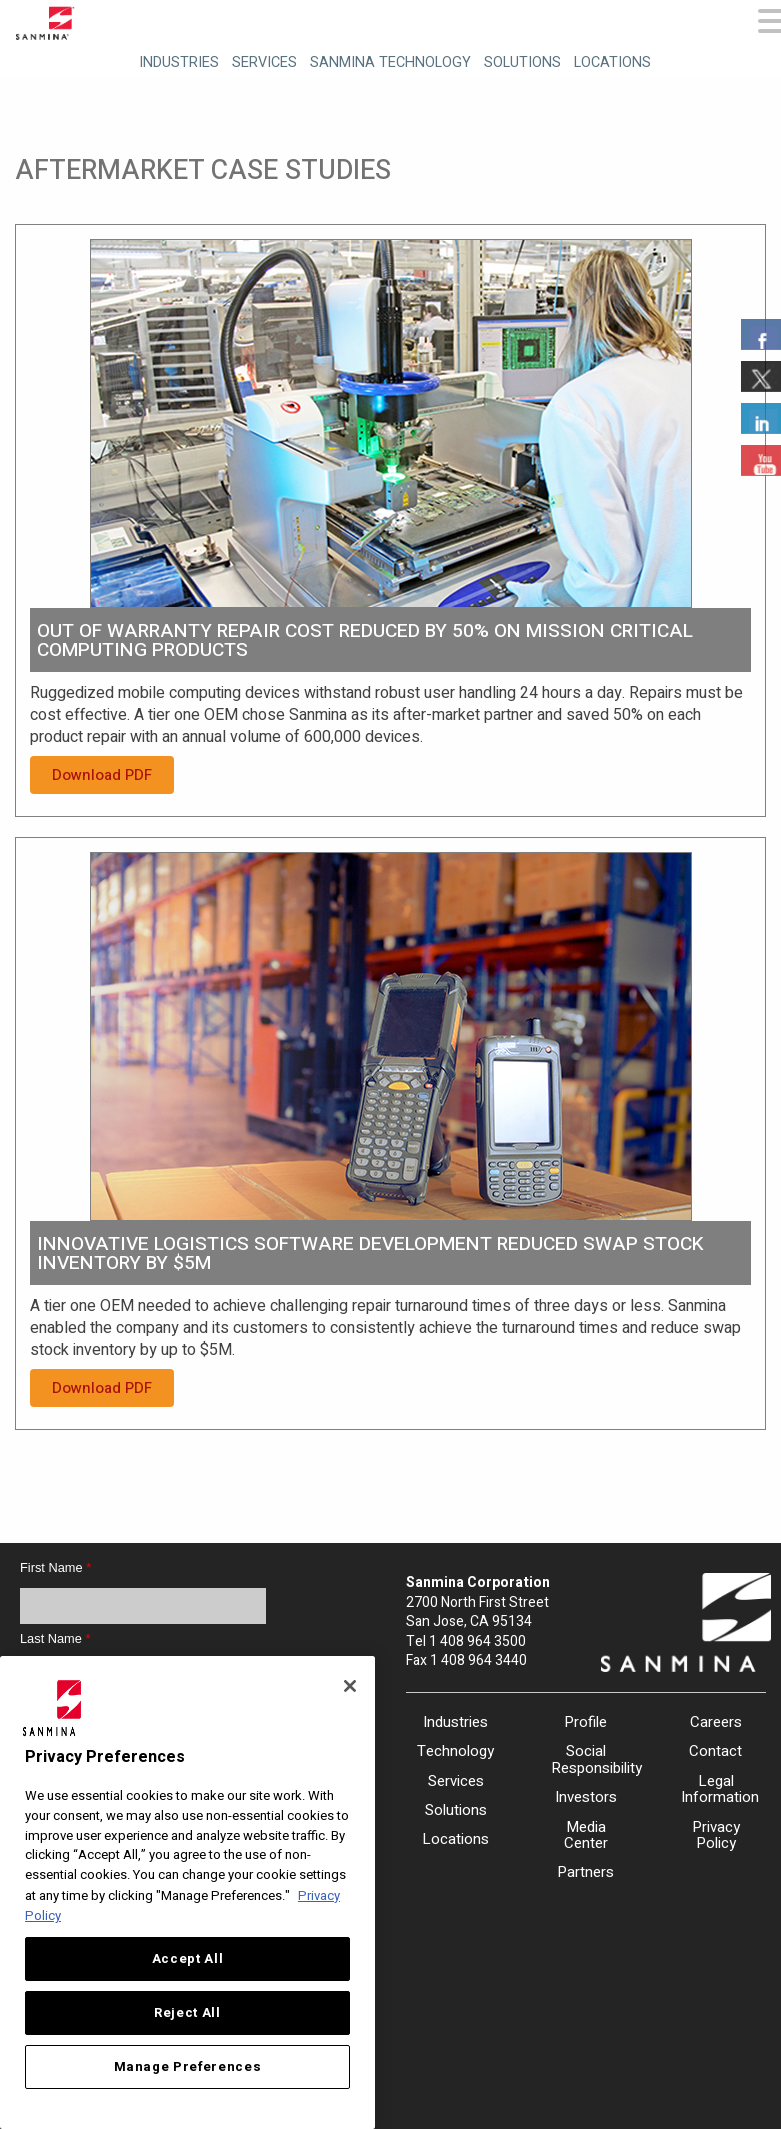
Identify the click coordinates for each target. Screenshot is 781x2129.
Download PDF (102, 775)
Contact (715, 1751)
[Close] (350, 1686)
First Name (55, 1567)
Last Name (55, 1638)
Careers (716, 1722)
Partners (585, 1872)
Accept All (188, 1959)
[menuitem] (176, 59)
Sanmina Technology (390, 62)
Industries (179, 62)
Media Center (586, 1835)
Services (264, 62)
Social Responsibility (586, 1759)
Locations (612, 62)
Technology (455, 1751)
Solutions (522, 62)
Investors (586, 1797)
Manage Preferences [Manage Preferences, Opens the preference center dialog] (188, 2067)
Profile (585, 1722)
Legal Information (716, 1789)
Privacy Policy (716, 1835)
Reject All (187, 2013)
